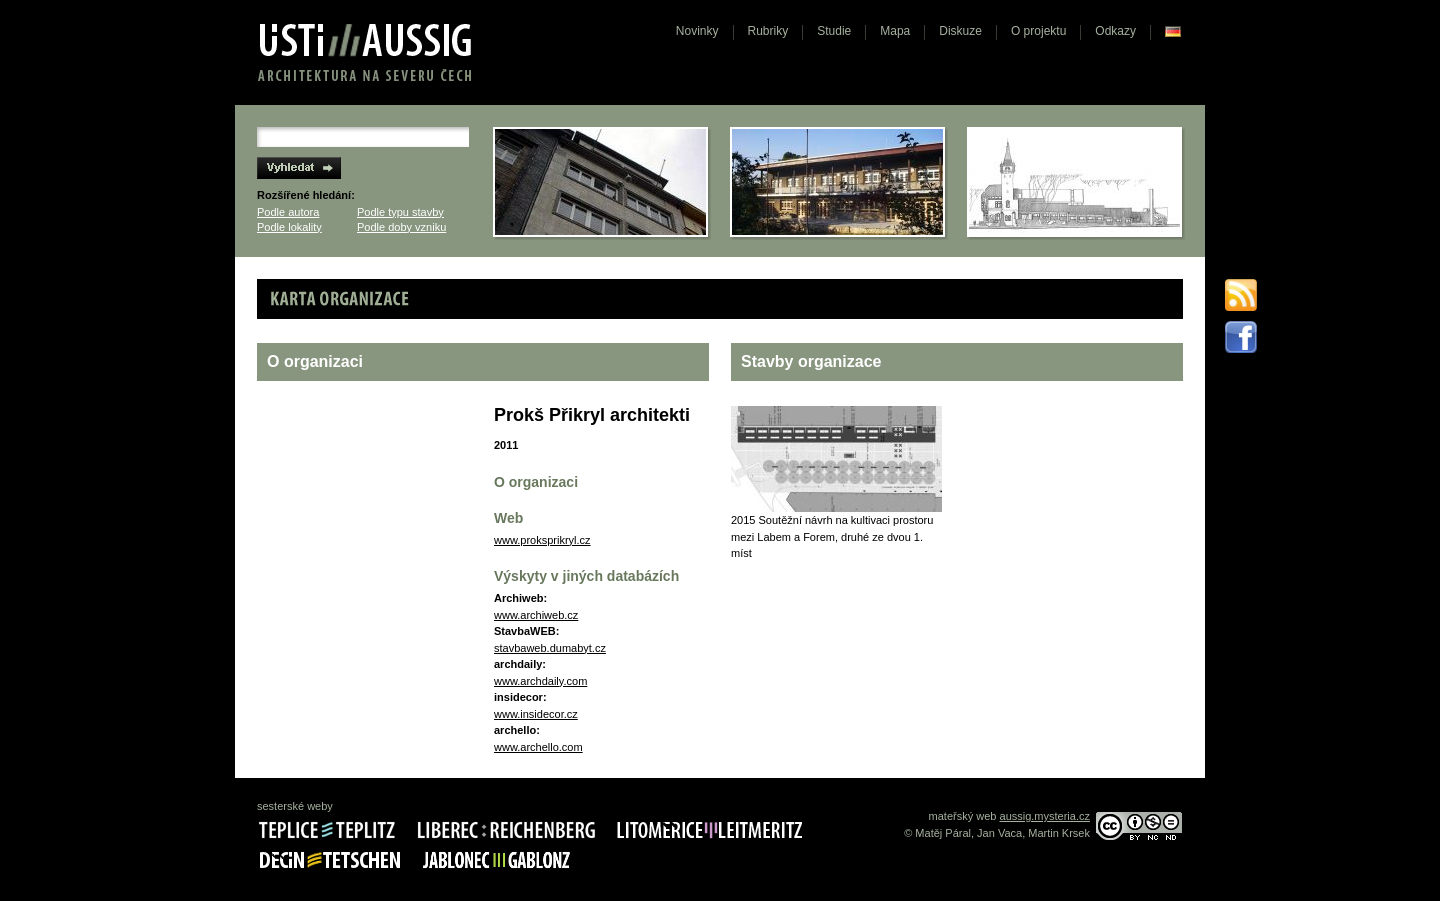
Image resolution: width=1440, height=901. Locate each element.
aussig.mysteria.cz (1045, 816)
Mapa (895, 31)
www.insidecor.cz (536, 714)
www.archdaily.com (540, 681)
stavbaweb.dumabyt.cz (550, 648)
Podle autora (288, 212)
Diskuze (960, 31)
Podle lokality (289, 227)
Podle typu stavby (400, 212)
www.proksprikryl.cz (542, 540)
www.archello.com (538, 747)
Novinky (697, 31)
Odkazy (1115, 31)
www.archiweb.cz (536, 615)
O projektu (1038, 31)
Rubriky (768, 31)
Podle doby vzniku (401, 227)
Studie (834, 31)
